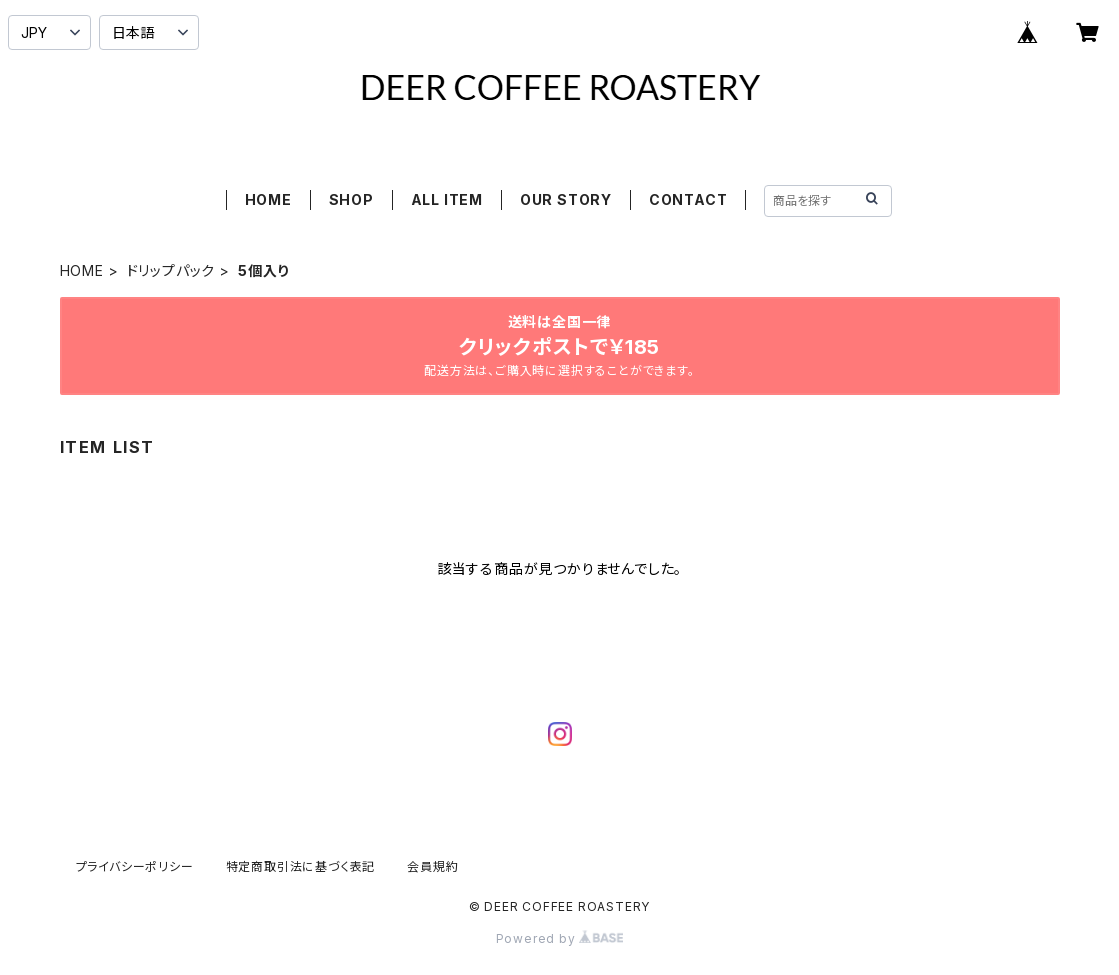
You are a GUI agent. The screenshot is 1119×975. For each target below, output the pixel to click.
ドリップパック (171, 270)
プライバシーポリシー (135, 866)
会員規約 (432, 866)
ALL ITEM (447, 199)
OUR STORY (566, 199)
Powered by (560, 938)
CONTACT (688, 199)
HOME (268, 199)
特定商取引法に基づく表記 (301, 866)
